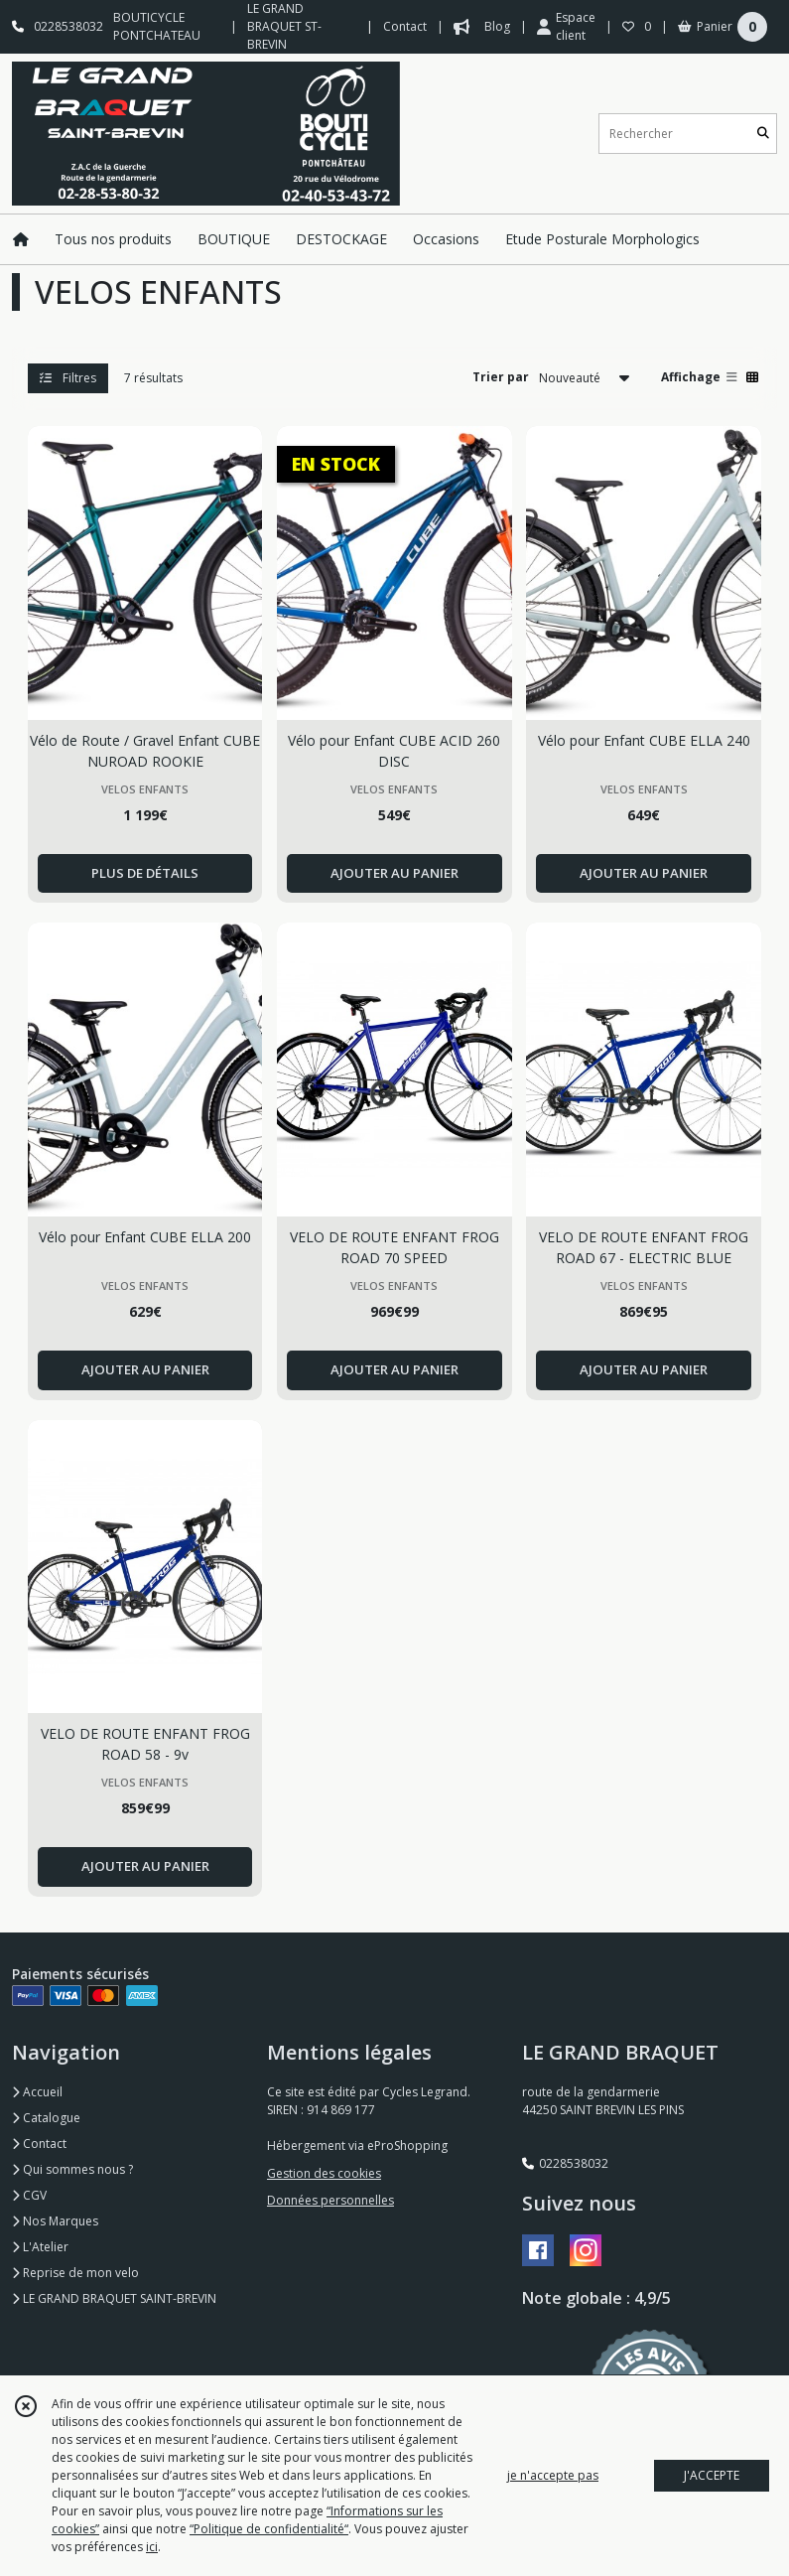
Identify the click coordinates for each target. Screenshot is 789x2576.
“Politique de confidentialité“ (269, 2528)
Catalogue (46, 2117)
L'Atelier (40, 2246)
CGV (29, 2195)
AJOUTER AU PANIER (394, 873)
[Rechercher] (763, 133)
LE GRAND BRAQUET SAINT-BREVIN (114, 2298)
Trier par (500, 376)
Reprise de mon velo (75, 2272)
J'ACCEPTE (711, 2475)
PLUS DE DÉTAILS (144, 873)
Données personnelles (330, 2200)
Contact (405, 26)
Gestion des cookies (324, 2173)
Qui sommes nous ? (72, 2169)
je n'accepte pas (552, 2475)
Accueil (37, 2091)
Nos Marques (55, 2221)
